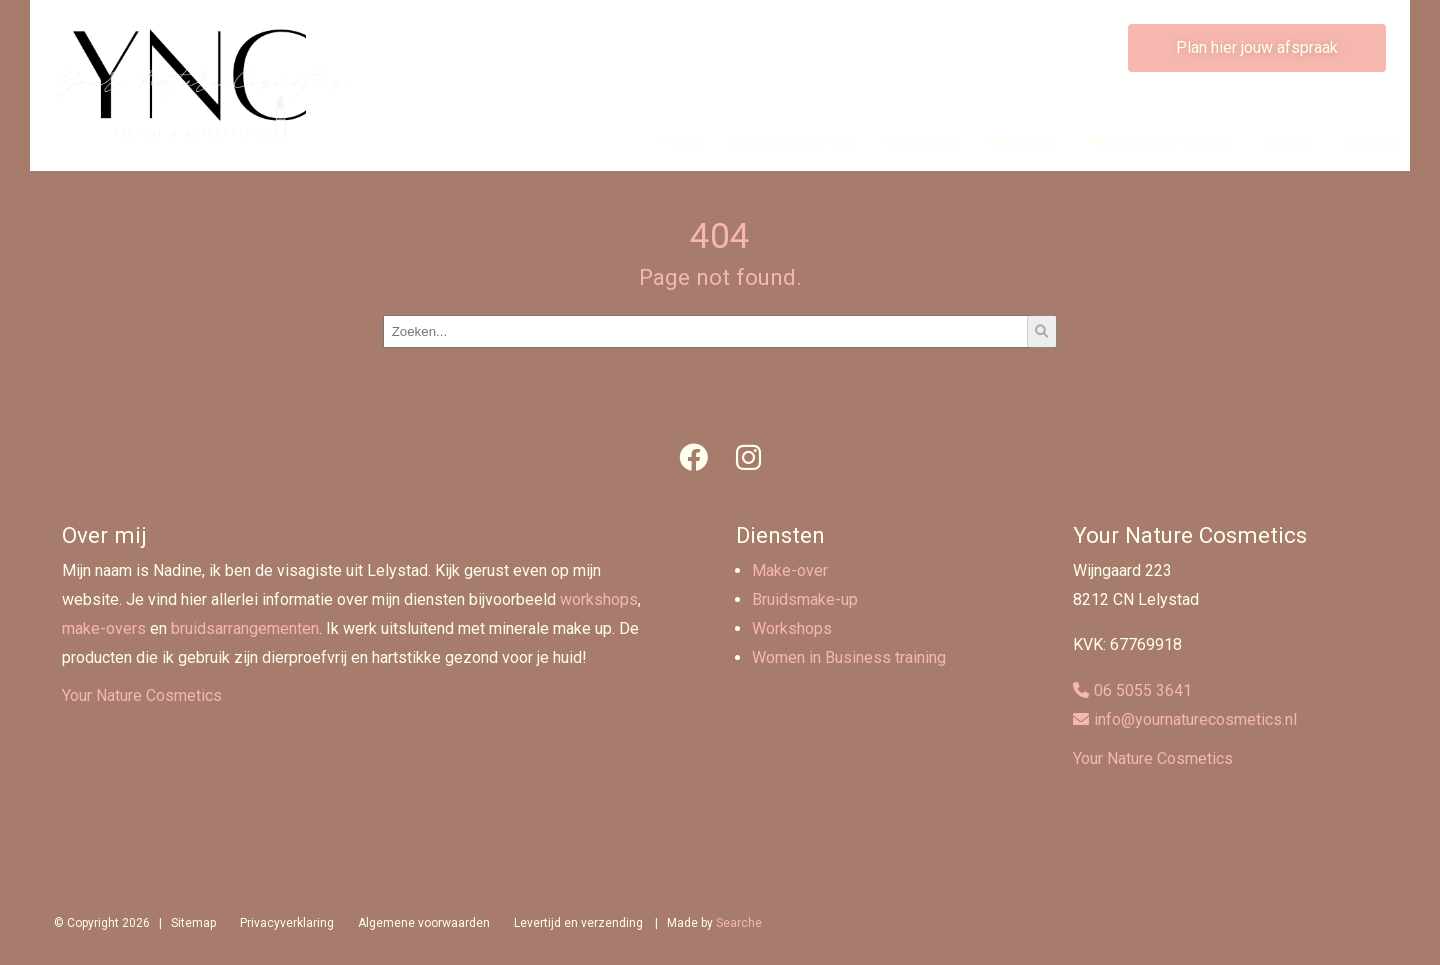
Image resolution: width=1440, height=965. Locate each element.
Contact (1370, 143)
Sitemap (193, 923)
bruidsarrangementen (245, 628)
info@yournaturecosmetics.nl (1195, 719)
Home (682, 143)
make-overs (104, 628)
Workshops (922, 143)
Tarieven (1287, 143)
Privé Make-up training (1159, 143)
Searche (739, 923)
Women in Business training (849, 657)
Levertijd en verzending (578, 923)
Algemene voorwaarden (424, 923)
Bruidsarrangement (793, 143)
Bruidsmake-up (805, 599)
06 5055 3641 (1143, 690)
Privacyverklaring (287, 923)
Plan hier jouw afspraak (1257, 47)
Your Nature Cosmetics (142, 695)
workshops (599, 599)
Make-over (1023, 143)
